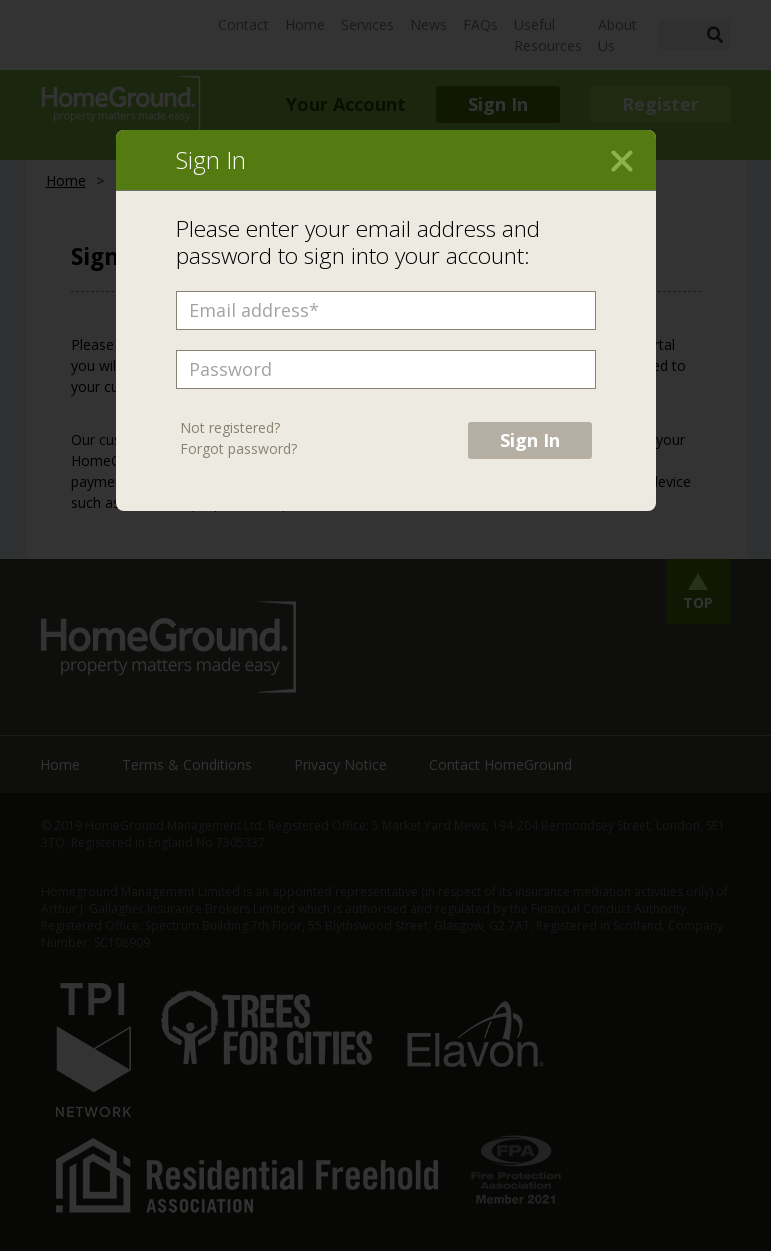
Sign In (530, 440)
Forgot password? (238, 448)
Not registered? (230, 427)
